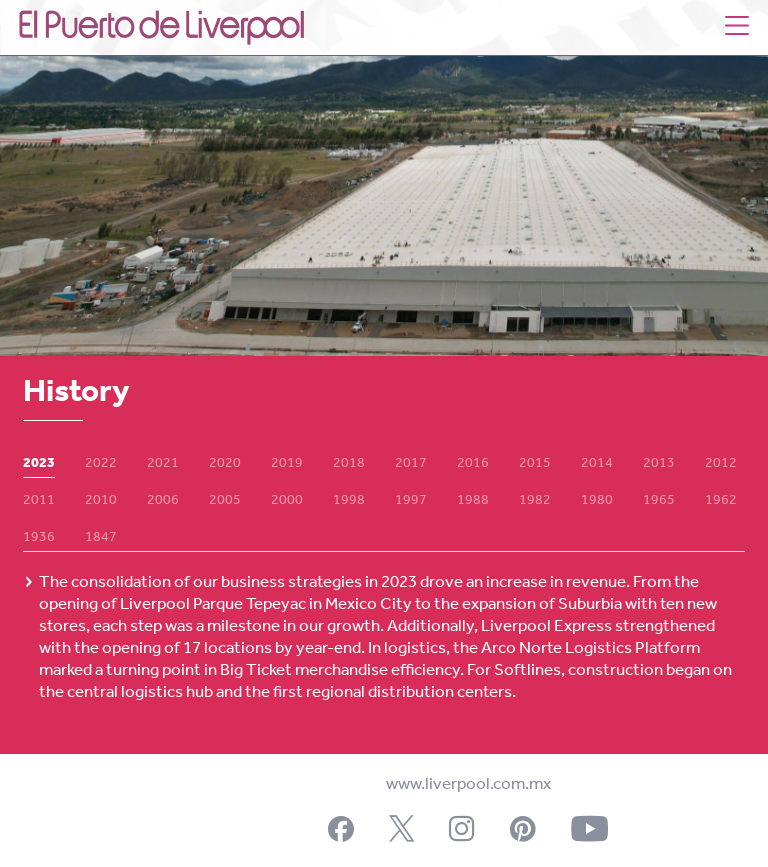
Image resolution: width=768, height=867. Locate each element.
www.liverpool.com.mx (468, 784)
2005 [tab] (225, 501)
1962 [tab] (721, 501)
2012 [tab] (721, 464)
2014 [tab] (597, 464)
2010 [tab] (101, 501)
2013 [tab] (659, 464)
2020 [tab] (225, 464)
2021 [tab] (163, 464)
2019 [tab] (287, 464)
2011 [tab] (39, 501)
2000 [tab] (287, 501)
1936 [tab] (39, 538)
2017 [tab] (411, 464)
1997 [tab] (411, 501)
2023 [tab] (39, 464)
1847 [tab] (101, 538)
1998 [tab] (349, 501)
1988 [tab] (473, 501)
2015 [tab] (535, 464)
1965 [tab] (659, 501)
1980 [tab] (597, 501)
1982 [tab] (535, 501)
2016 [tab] (473, 464)
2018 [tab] (349, 464)
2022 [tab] (101, 464)
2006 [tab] (163, 501)
